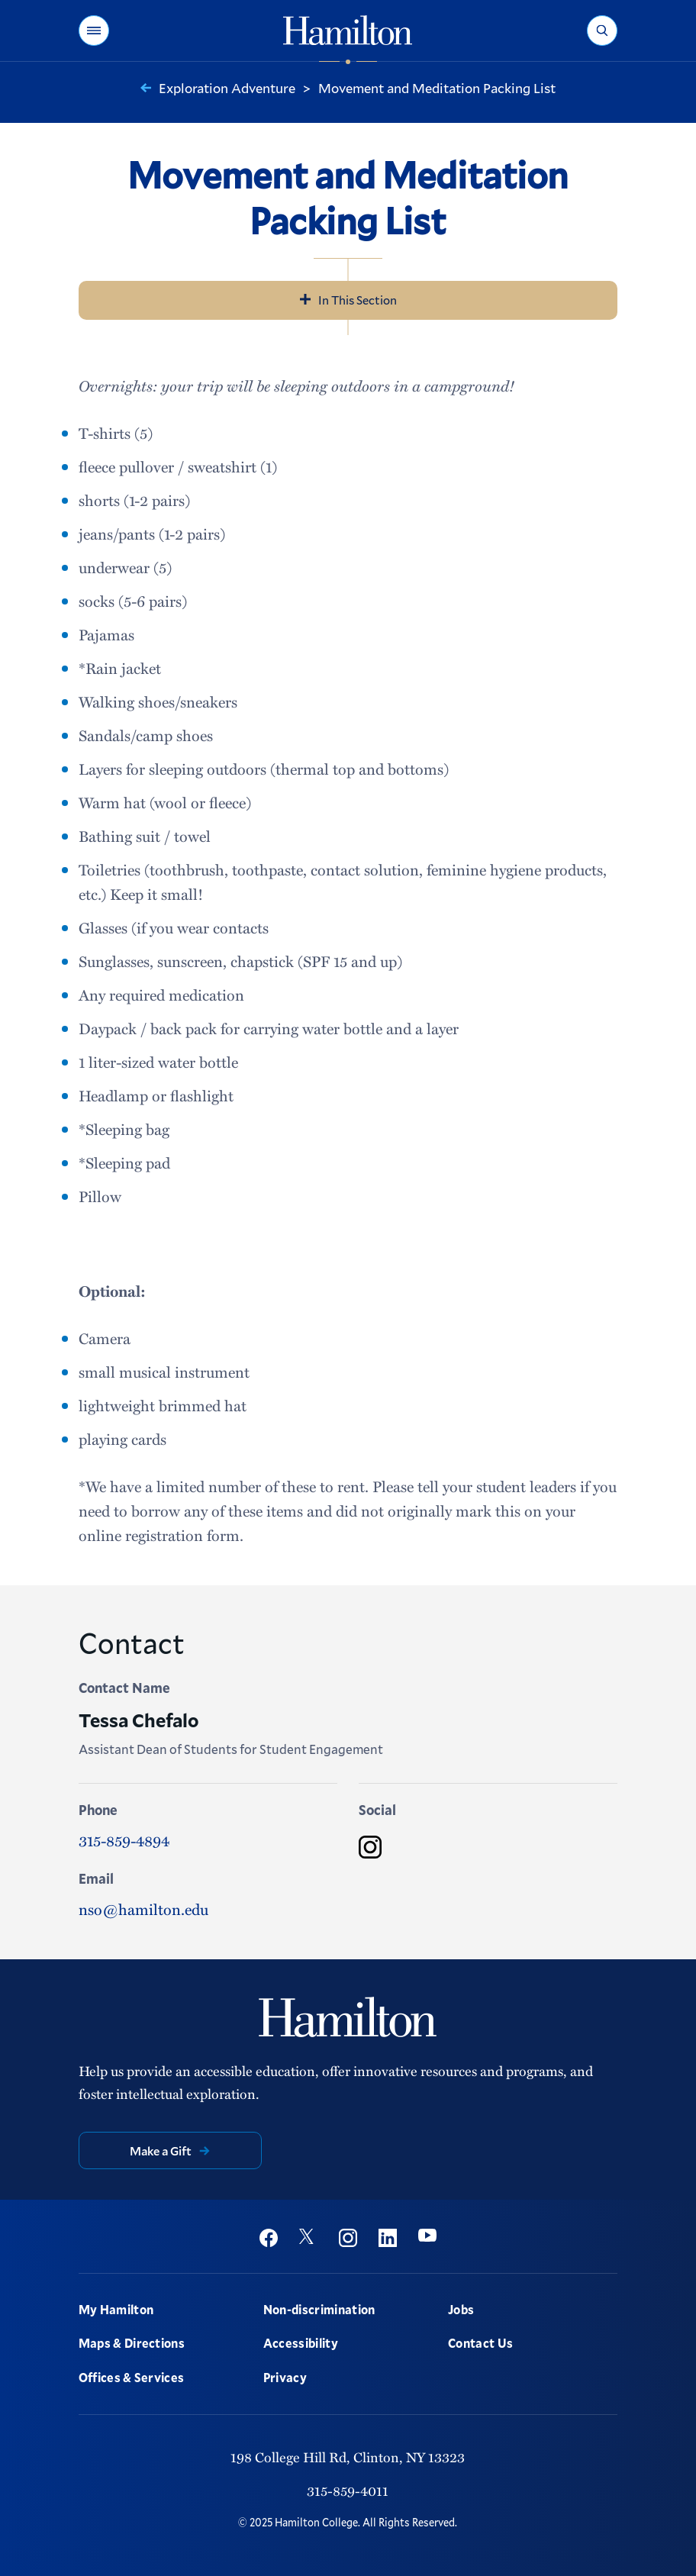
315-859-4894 (124, 1840)
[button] (94, 30)
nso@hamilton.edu (143, 1908)
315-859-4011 (347, 2490)
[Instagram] (370, 1847)
